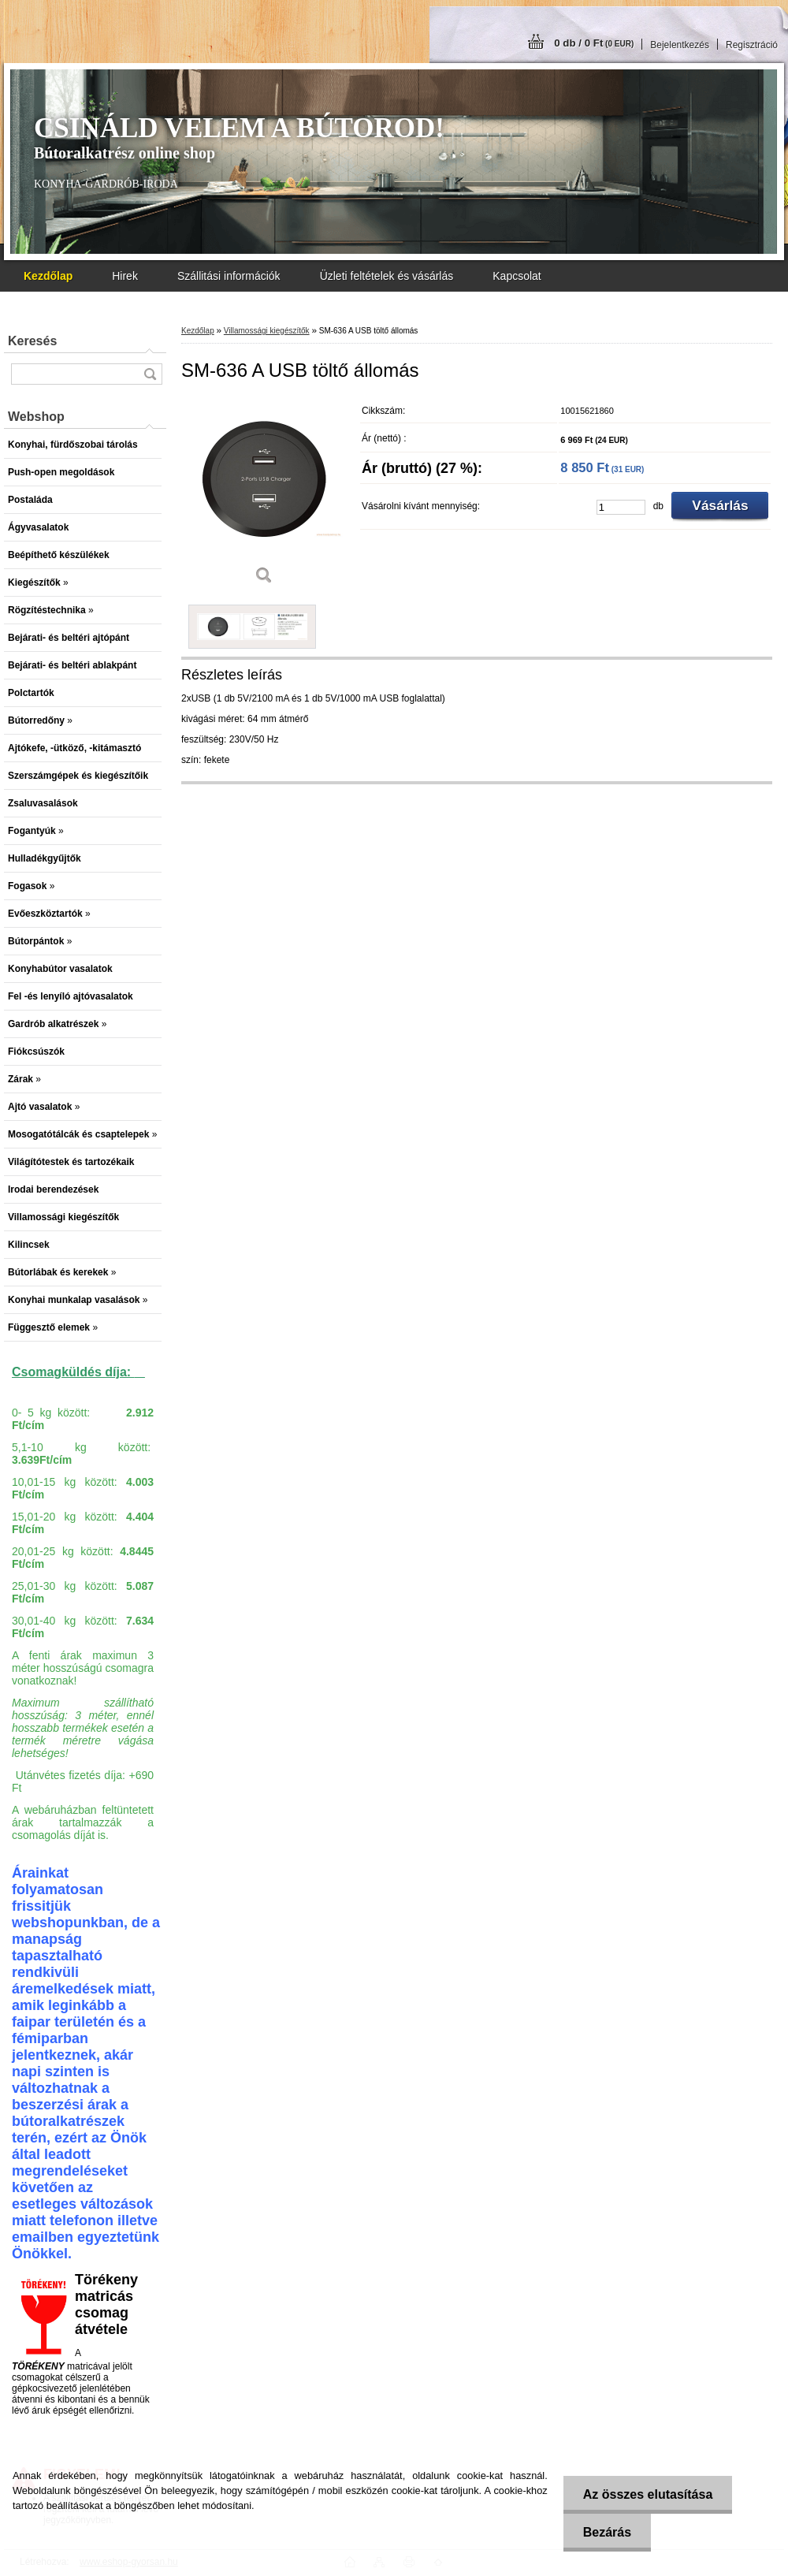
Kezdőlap (197, 330)
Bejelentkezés (679, 44)
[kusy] (621, 507)
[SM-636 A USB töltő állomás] (264, 496)
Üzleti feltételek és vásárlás (387, 276)
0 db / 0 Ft (594, 43)
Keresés (32, 341)
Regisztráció (752, 44)
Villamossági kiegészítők (267, 330)
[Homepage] (48, 276)
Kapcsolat (516, 276)
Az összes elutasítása (648, 2494)
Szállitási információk (229, 276)
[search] (150, 374)
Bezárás (607, 2532)
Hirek (125, 276)
